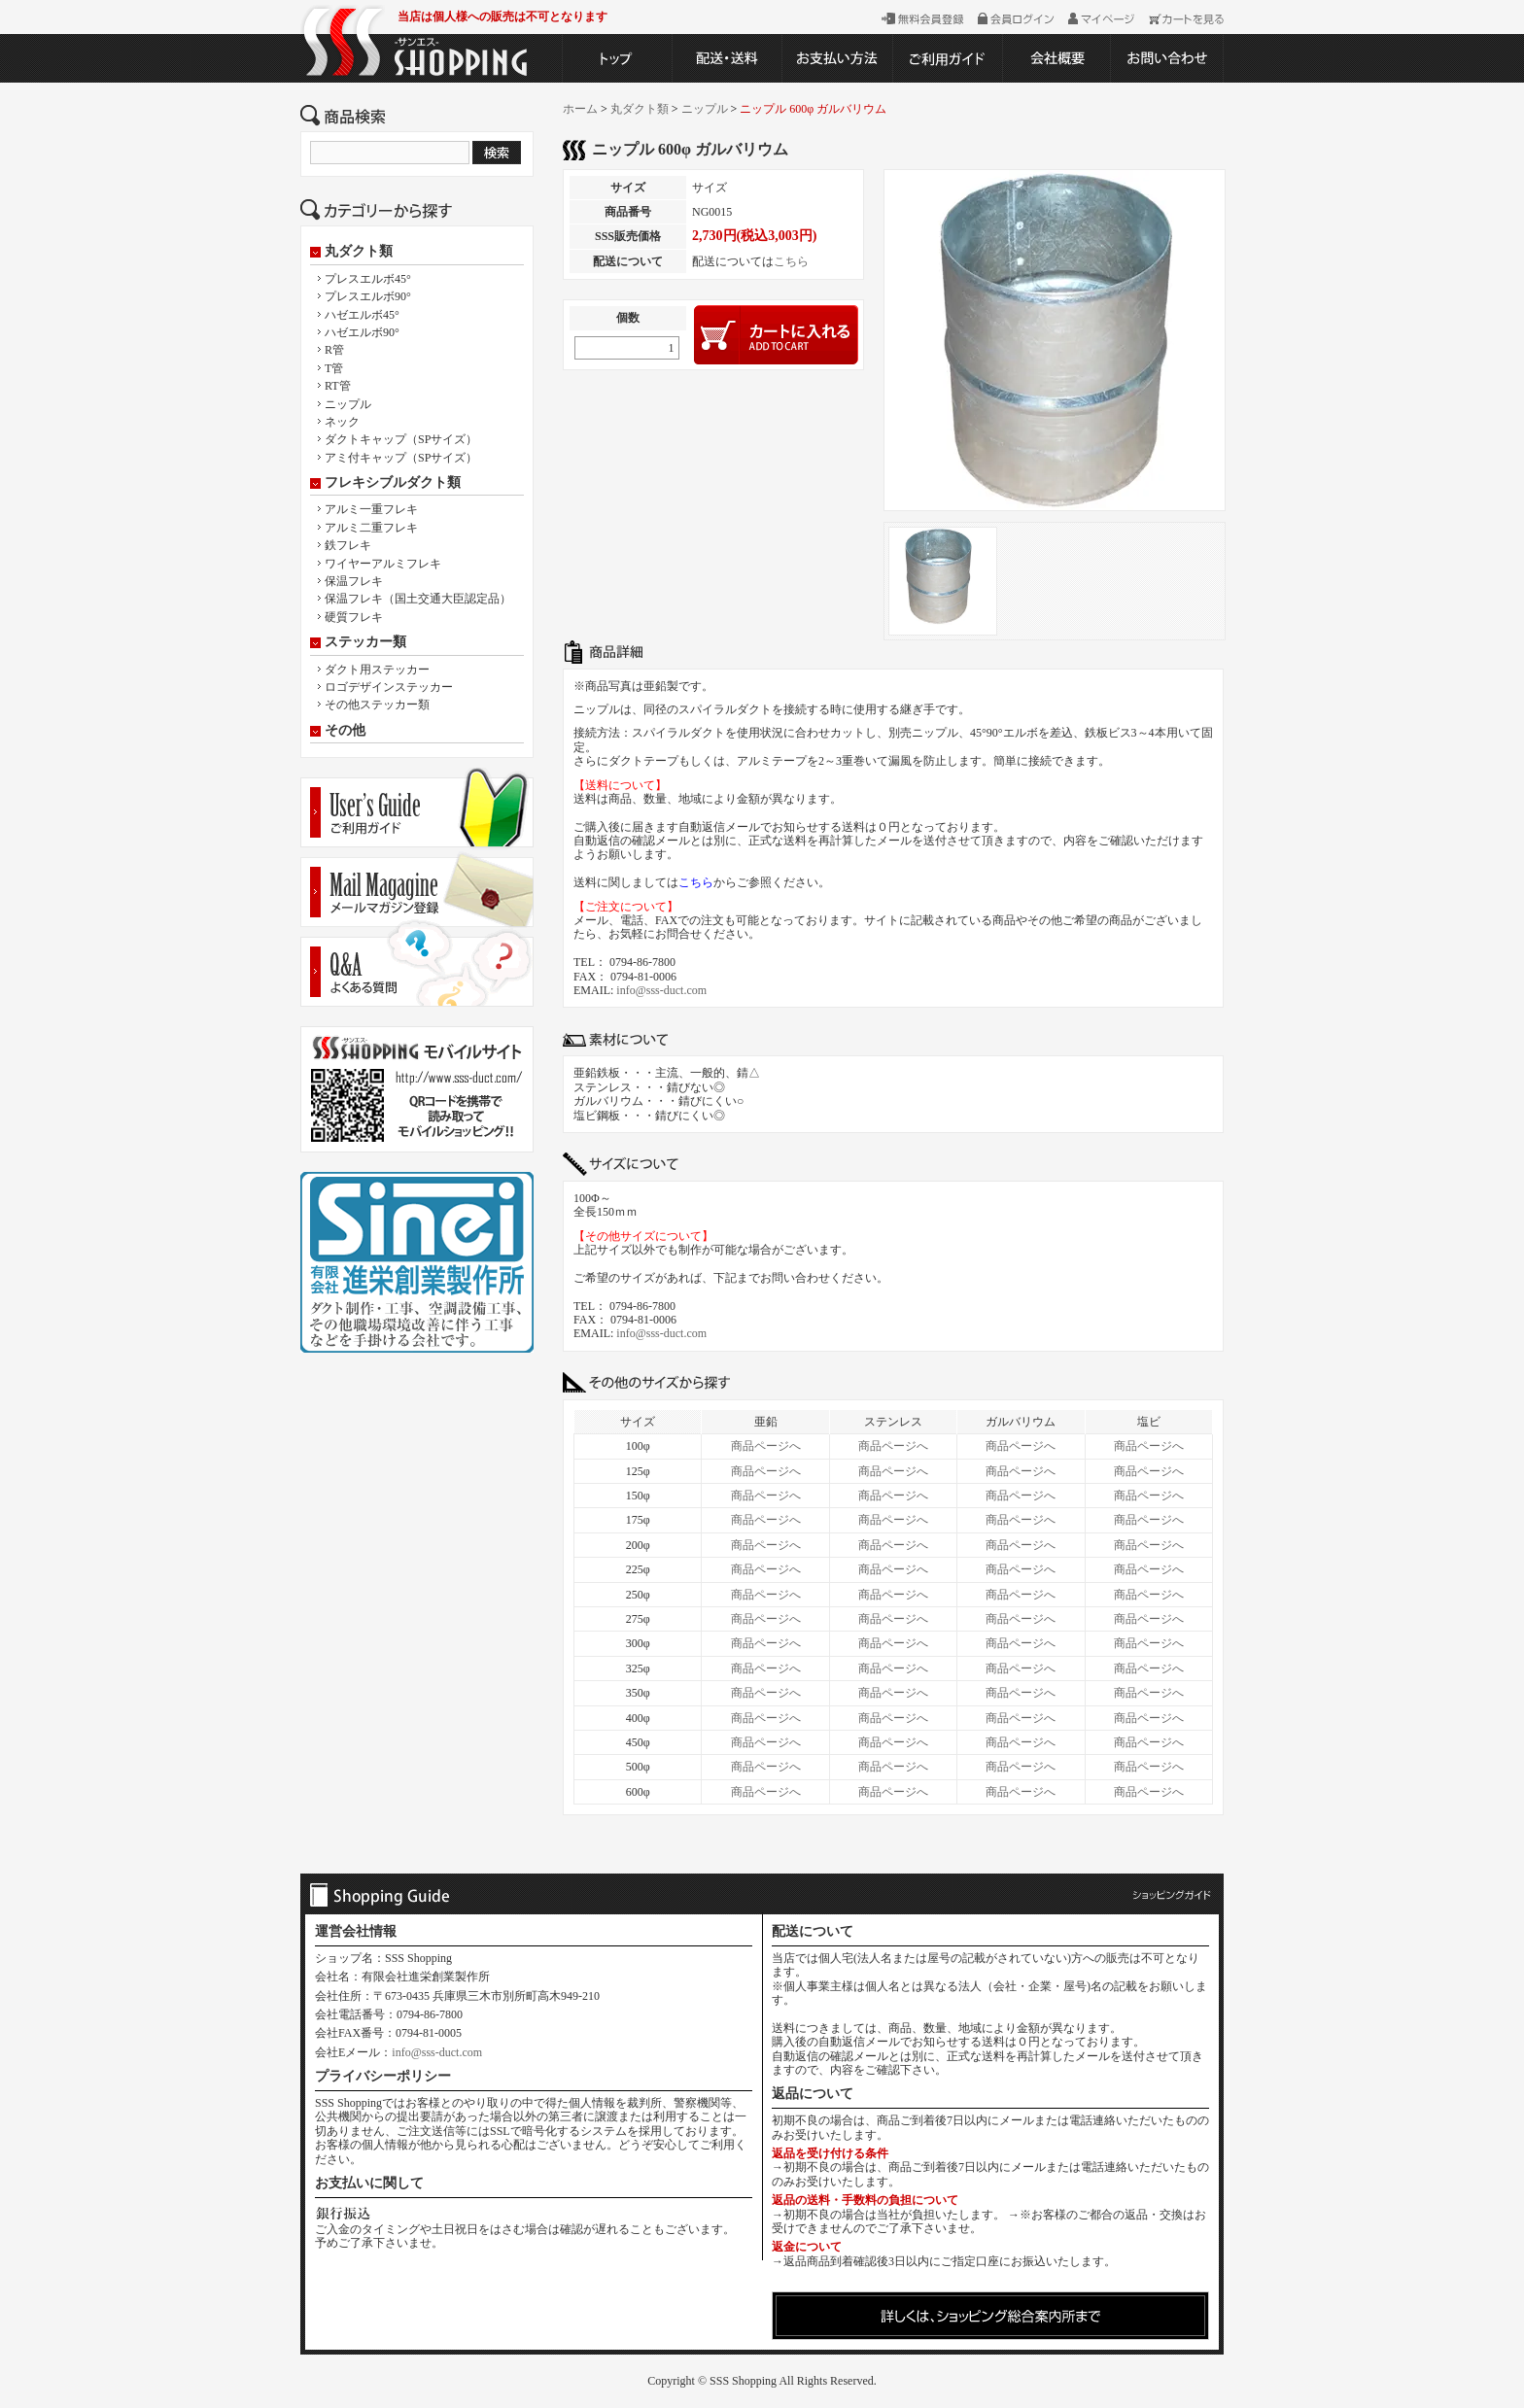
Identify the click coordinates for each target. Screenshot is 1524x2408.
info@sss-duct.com (661, 990)
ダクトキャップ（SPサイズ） (401, 439)
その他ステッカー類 (377, 704)
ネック (342, 422)
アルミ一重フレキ (371, 509)
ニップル (348, 404)
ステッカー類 (365, 642)
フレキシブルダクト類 (393, 483)
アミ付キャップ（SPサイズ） (401, 457)
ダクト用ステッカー (377, 669)
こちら (791, 261)
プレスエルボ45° (368, 279)
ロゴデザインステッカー (389, 687)
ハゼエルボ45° (362, 315)
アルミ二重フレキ (371, 527)
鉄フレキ (348, 545)
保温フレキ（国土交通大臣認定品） (418, 598)
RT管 (338, 386)
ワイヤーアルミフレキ (383, 563)
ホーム (580, 109)
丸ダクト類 (359, 251)
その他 (345, 731)
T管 (334, 368)
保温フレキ (354, 581)
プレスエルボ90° (368, 296)
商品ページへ (766, 1446)
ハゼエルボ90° (362, 332)
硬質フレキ (354, 617)
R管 (334, 350)
